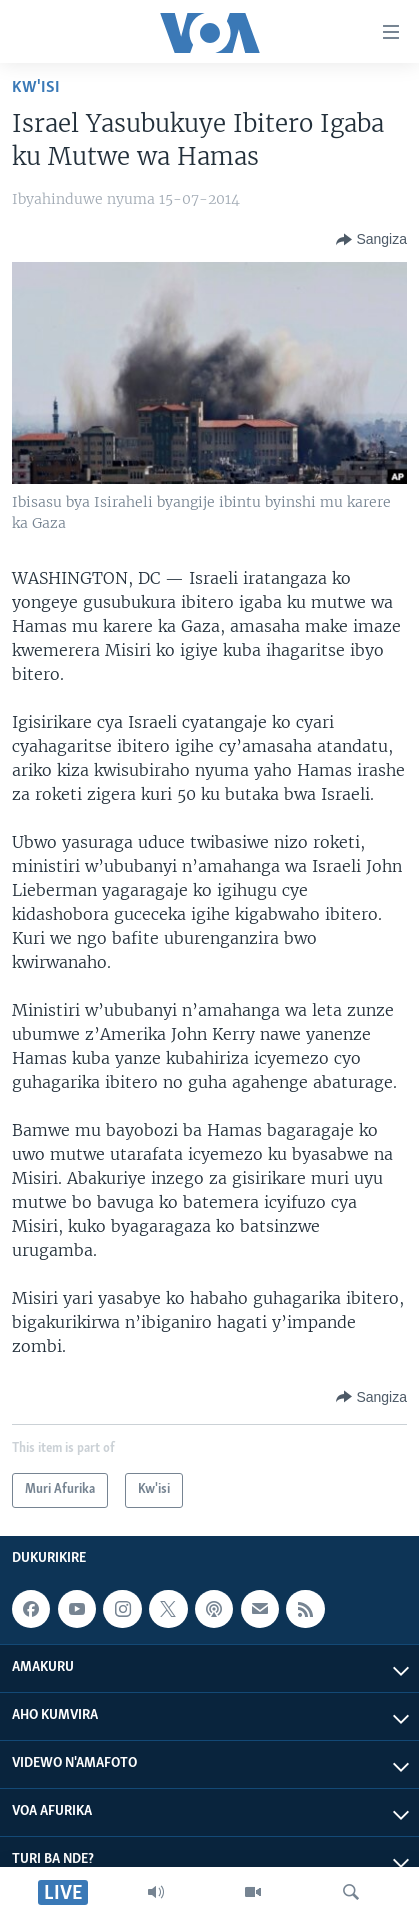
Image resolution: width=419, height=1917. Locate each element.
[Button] (371, 240)
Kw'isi (36, 87)
